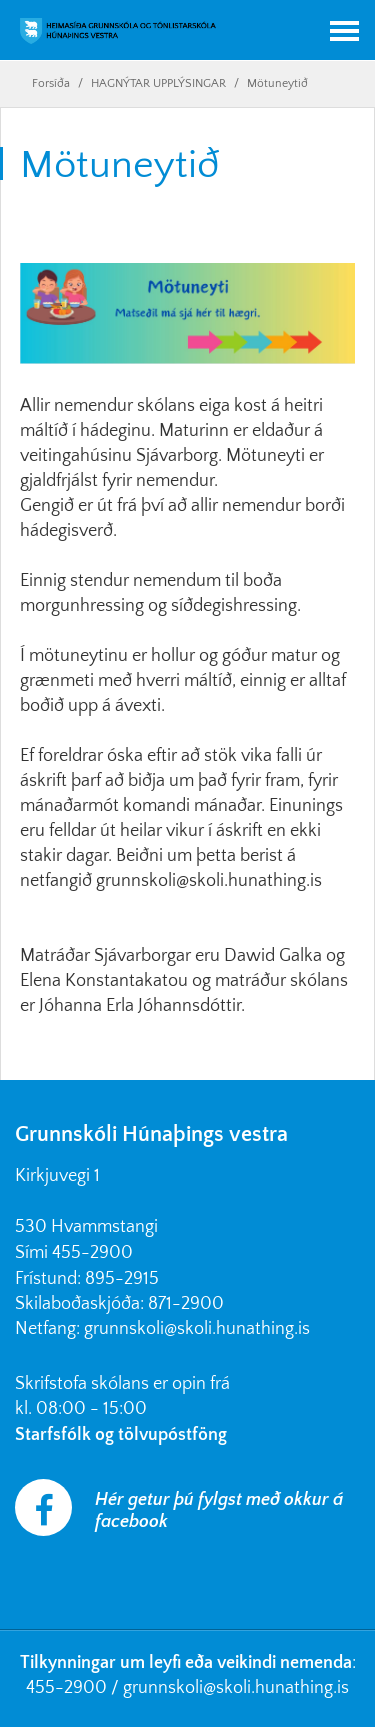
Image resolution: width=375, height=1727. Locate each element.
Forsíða (51, 83)
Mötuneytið (277, 83)
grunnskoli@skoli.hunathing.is (197, 1329)
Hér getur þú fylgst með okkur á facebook (219, 1511)
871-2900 (186, 1304)
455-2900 (92, 1253)
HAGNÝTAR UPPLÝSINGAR (158, 83)
